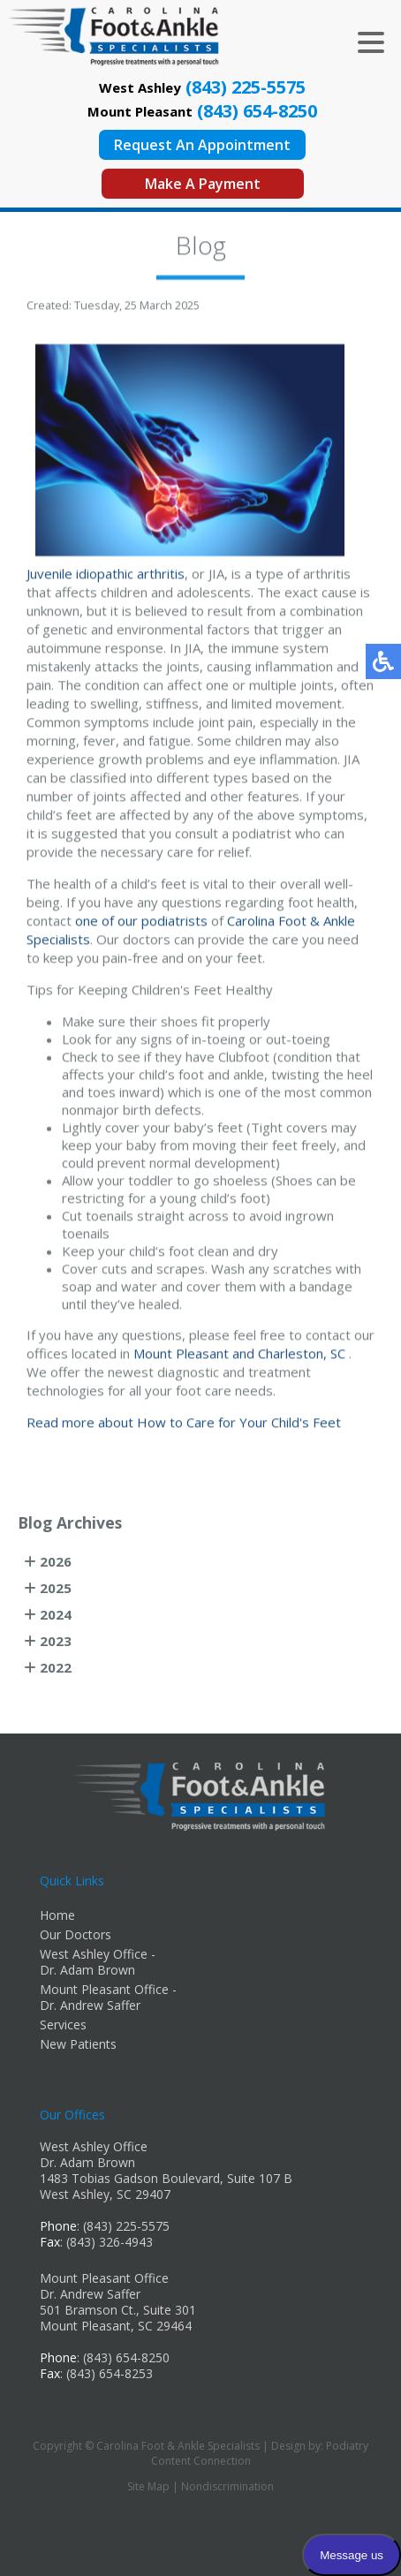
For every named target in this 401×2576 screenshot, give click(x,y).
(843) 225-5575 (245, 87)
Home (57, 1915)
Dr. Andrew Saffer (90, 2293)
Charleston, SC (301, 1355)
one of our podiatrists (141, 923)
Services (63, 2024)
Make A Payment (203, 183)
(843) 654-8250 (257, 111)
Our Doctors (75, 1934)
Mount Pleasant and (193, 1355)
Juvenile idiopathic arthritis (105, 576)
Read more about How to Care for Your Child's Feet (183, 1424)
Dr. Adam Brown (87, 2162)
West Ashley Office (94, 2146)
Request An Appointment (202, 145)
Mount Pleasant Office (104, 2278)
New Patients (78, 2044)
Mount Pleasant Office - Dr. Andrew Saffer (108, 1997)
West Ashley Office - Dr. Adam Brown (97, 1961)
